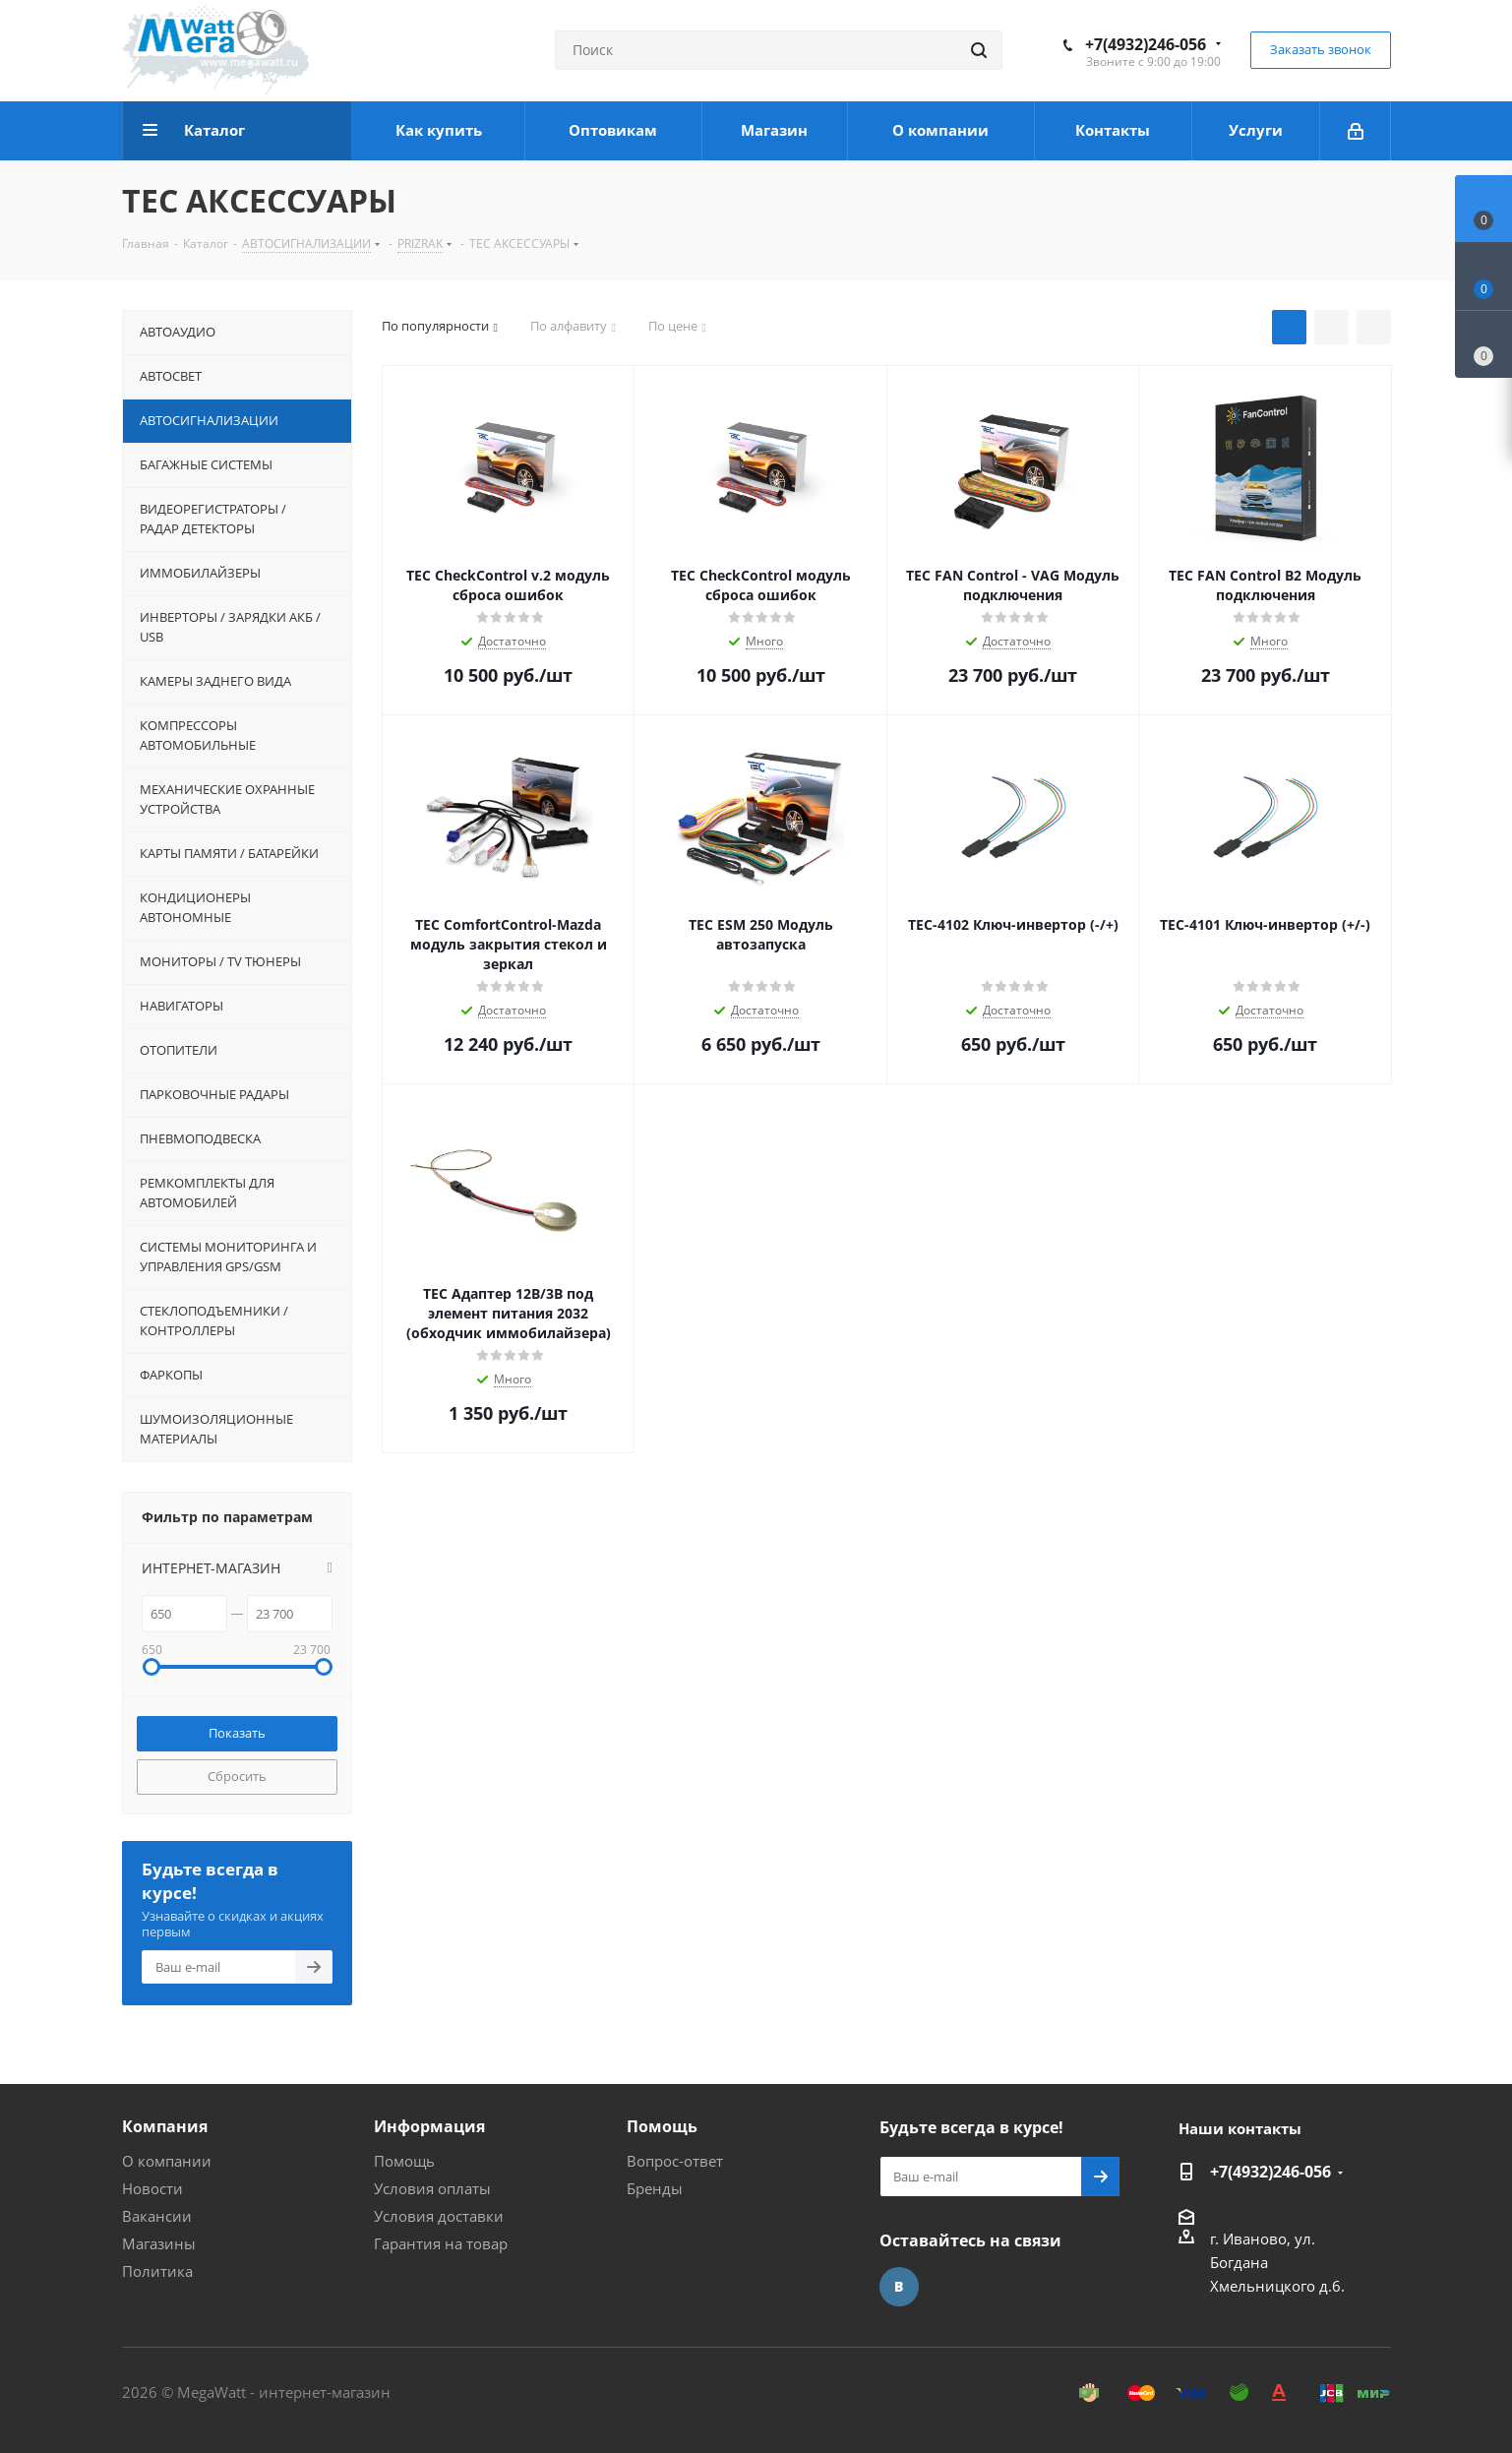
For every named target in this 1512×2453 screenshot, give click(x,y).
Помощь (404, 2161)
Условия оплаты (432, 2188)
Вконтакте (899, 2286)
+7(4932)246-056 (1145, 44)
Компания (165, 2126)
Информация (429, 2126)
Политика (157, 2271)
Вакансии (157, 2216)
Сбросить (237, 1776)
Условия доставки (439, 2216)
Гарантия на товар (441, 2243)
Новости (152, 2188)
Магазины (159, 2243)
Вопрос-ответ (675, 2161)
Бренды (655, 2188)
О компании (167, 2161)
